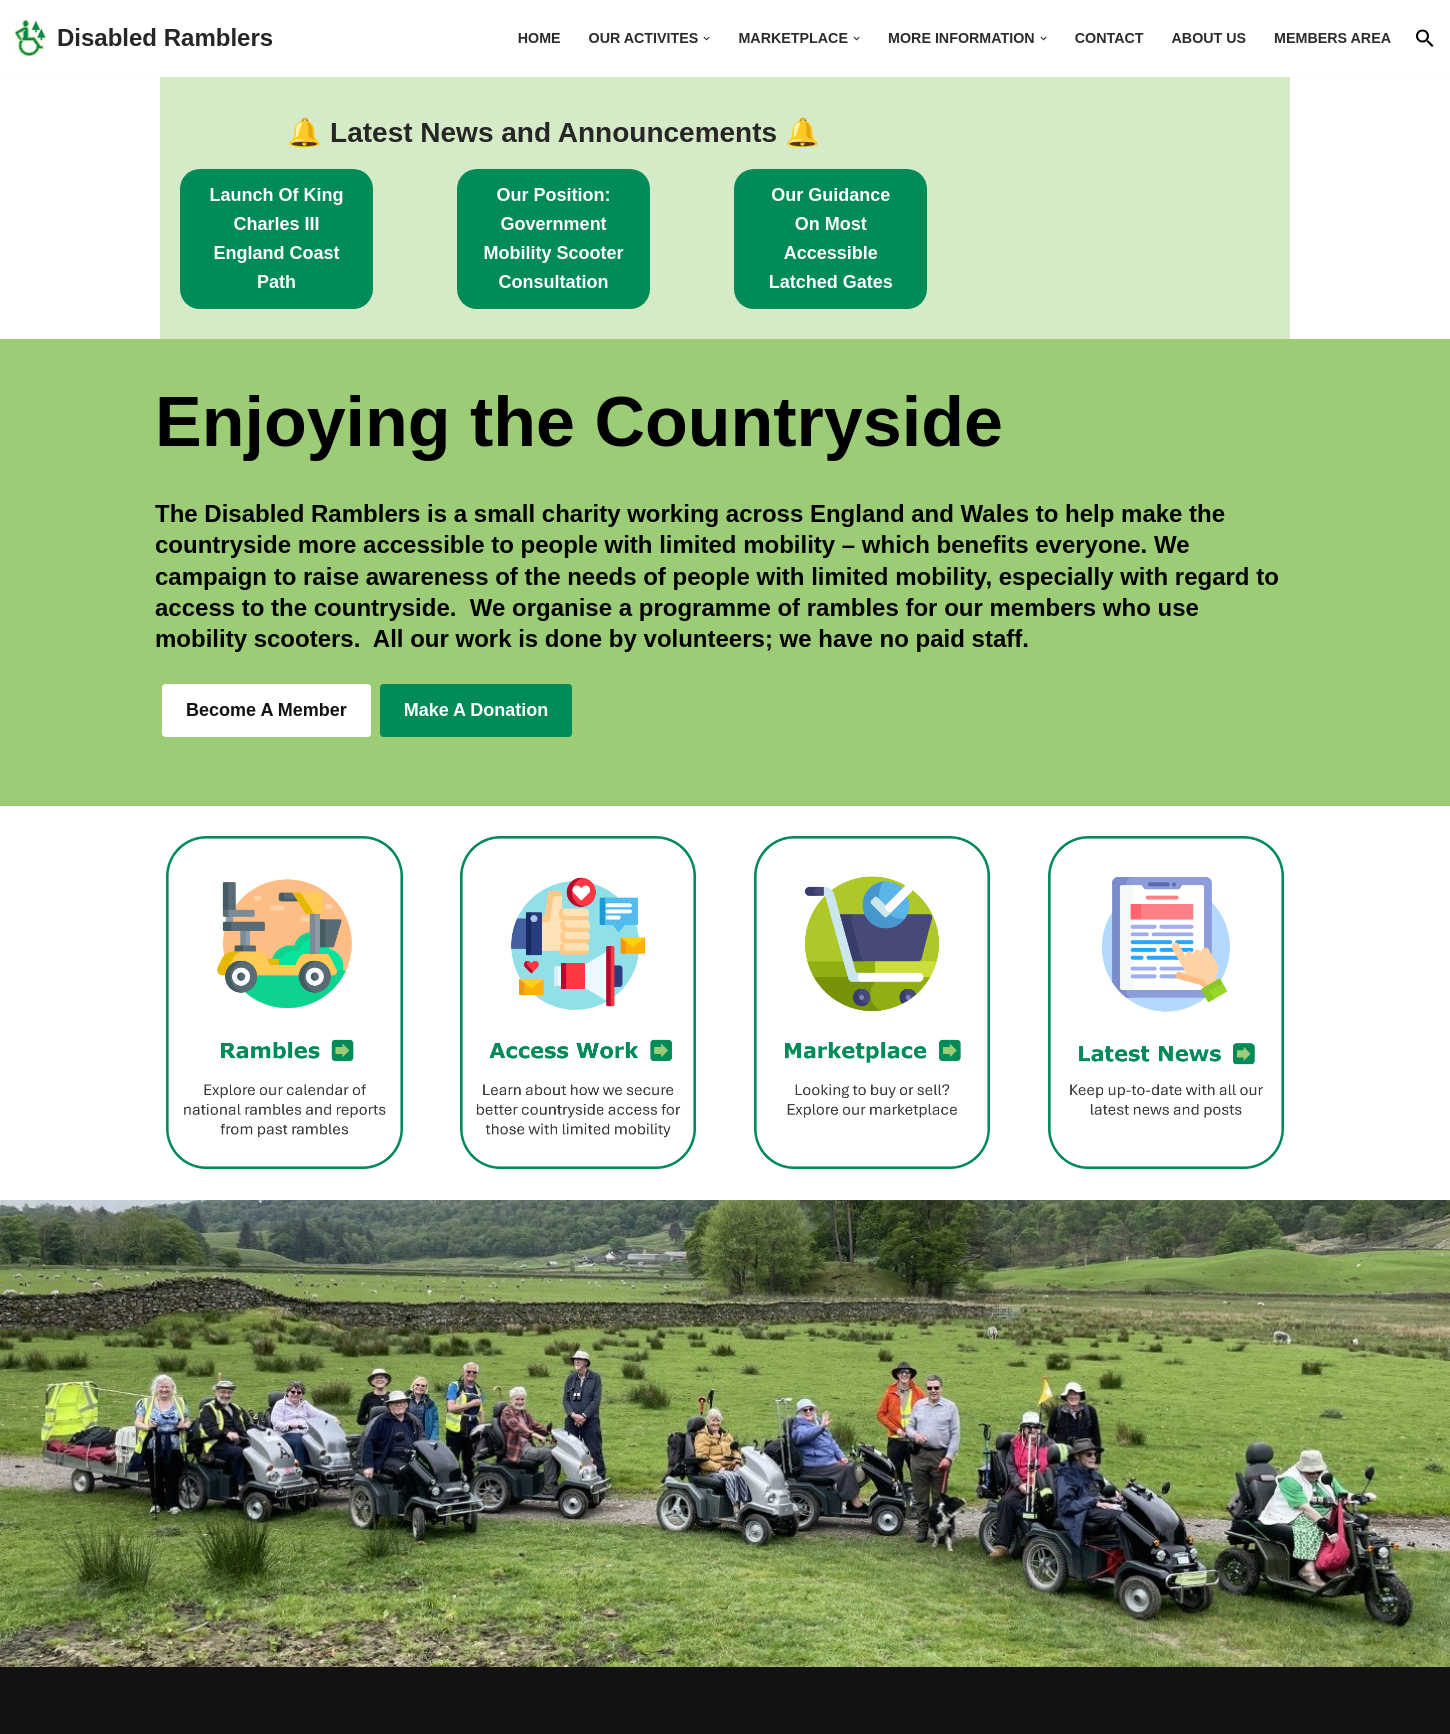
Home (533, 38)
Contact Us (1246, 1707)
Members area (1332, 38)
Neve (176, 1707)
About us (1207, 38)
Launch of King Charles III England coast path (306, 209)
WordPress (356, 1707)
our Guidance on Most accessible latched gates (1142, 209)
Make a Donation (476, 653)
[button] (702, 38)
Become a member (266, 653)
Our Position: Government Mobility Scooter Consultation (725, 209)
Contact (1107, 38)
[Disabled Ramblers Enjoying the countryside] (144, 38)
